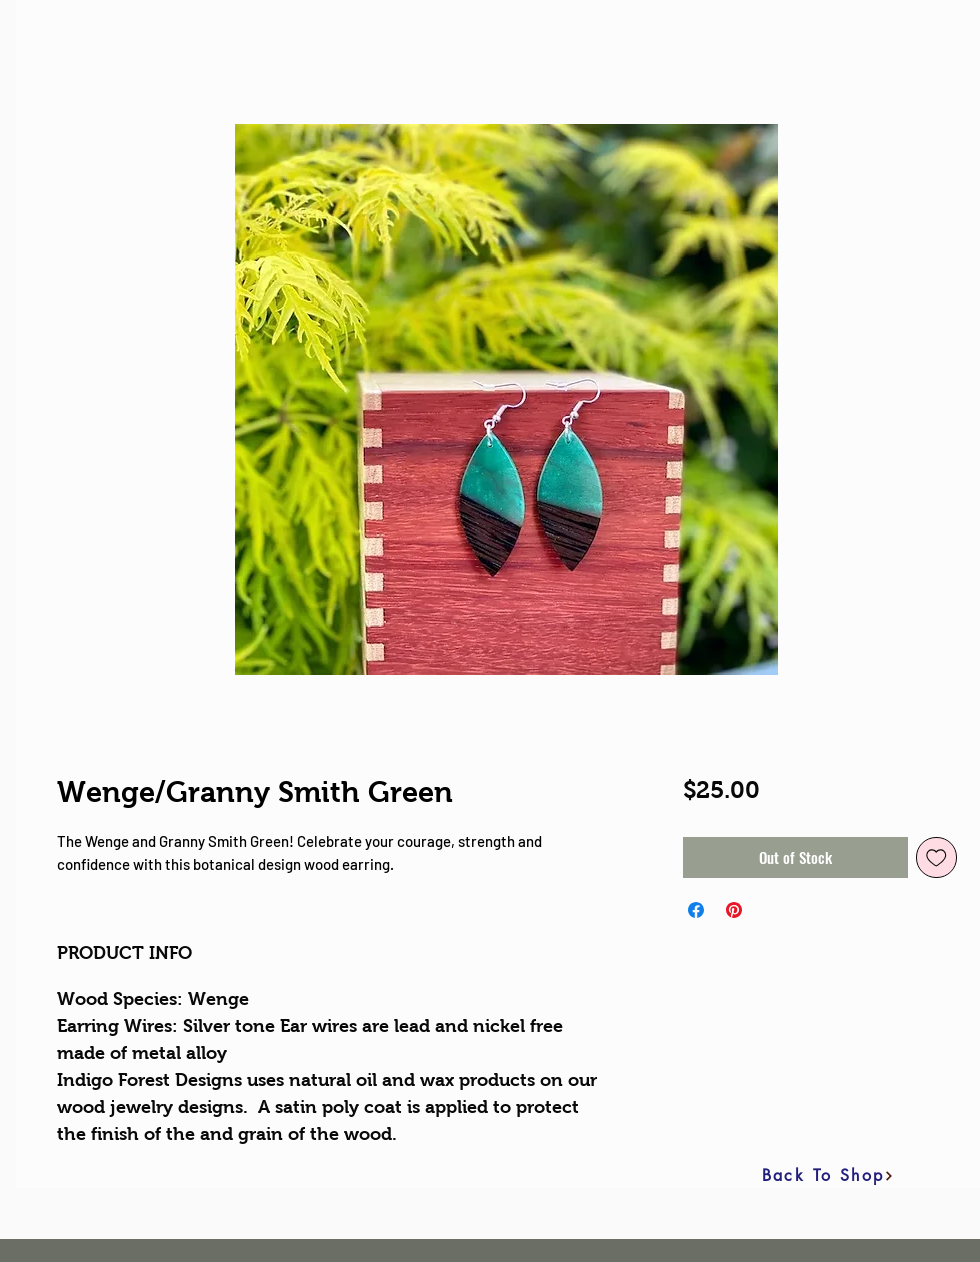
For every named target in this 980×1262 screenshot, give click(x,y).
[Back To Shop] (828, 1176)
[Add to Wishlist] (936, 857)
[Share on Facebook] (696, 910)
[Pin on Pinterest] (734, 910)
